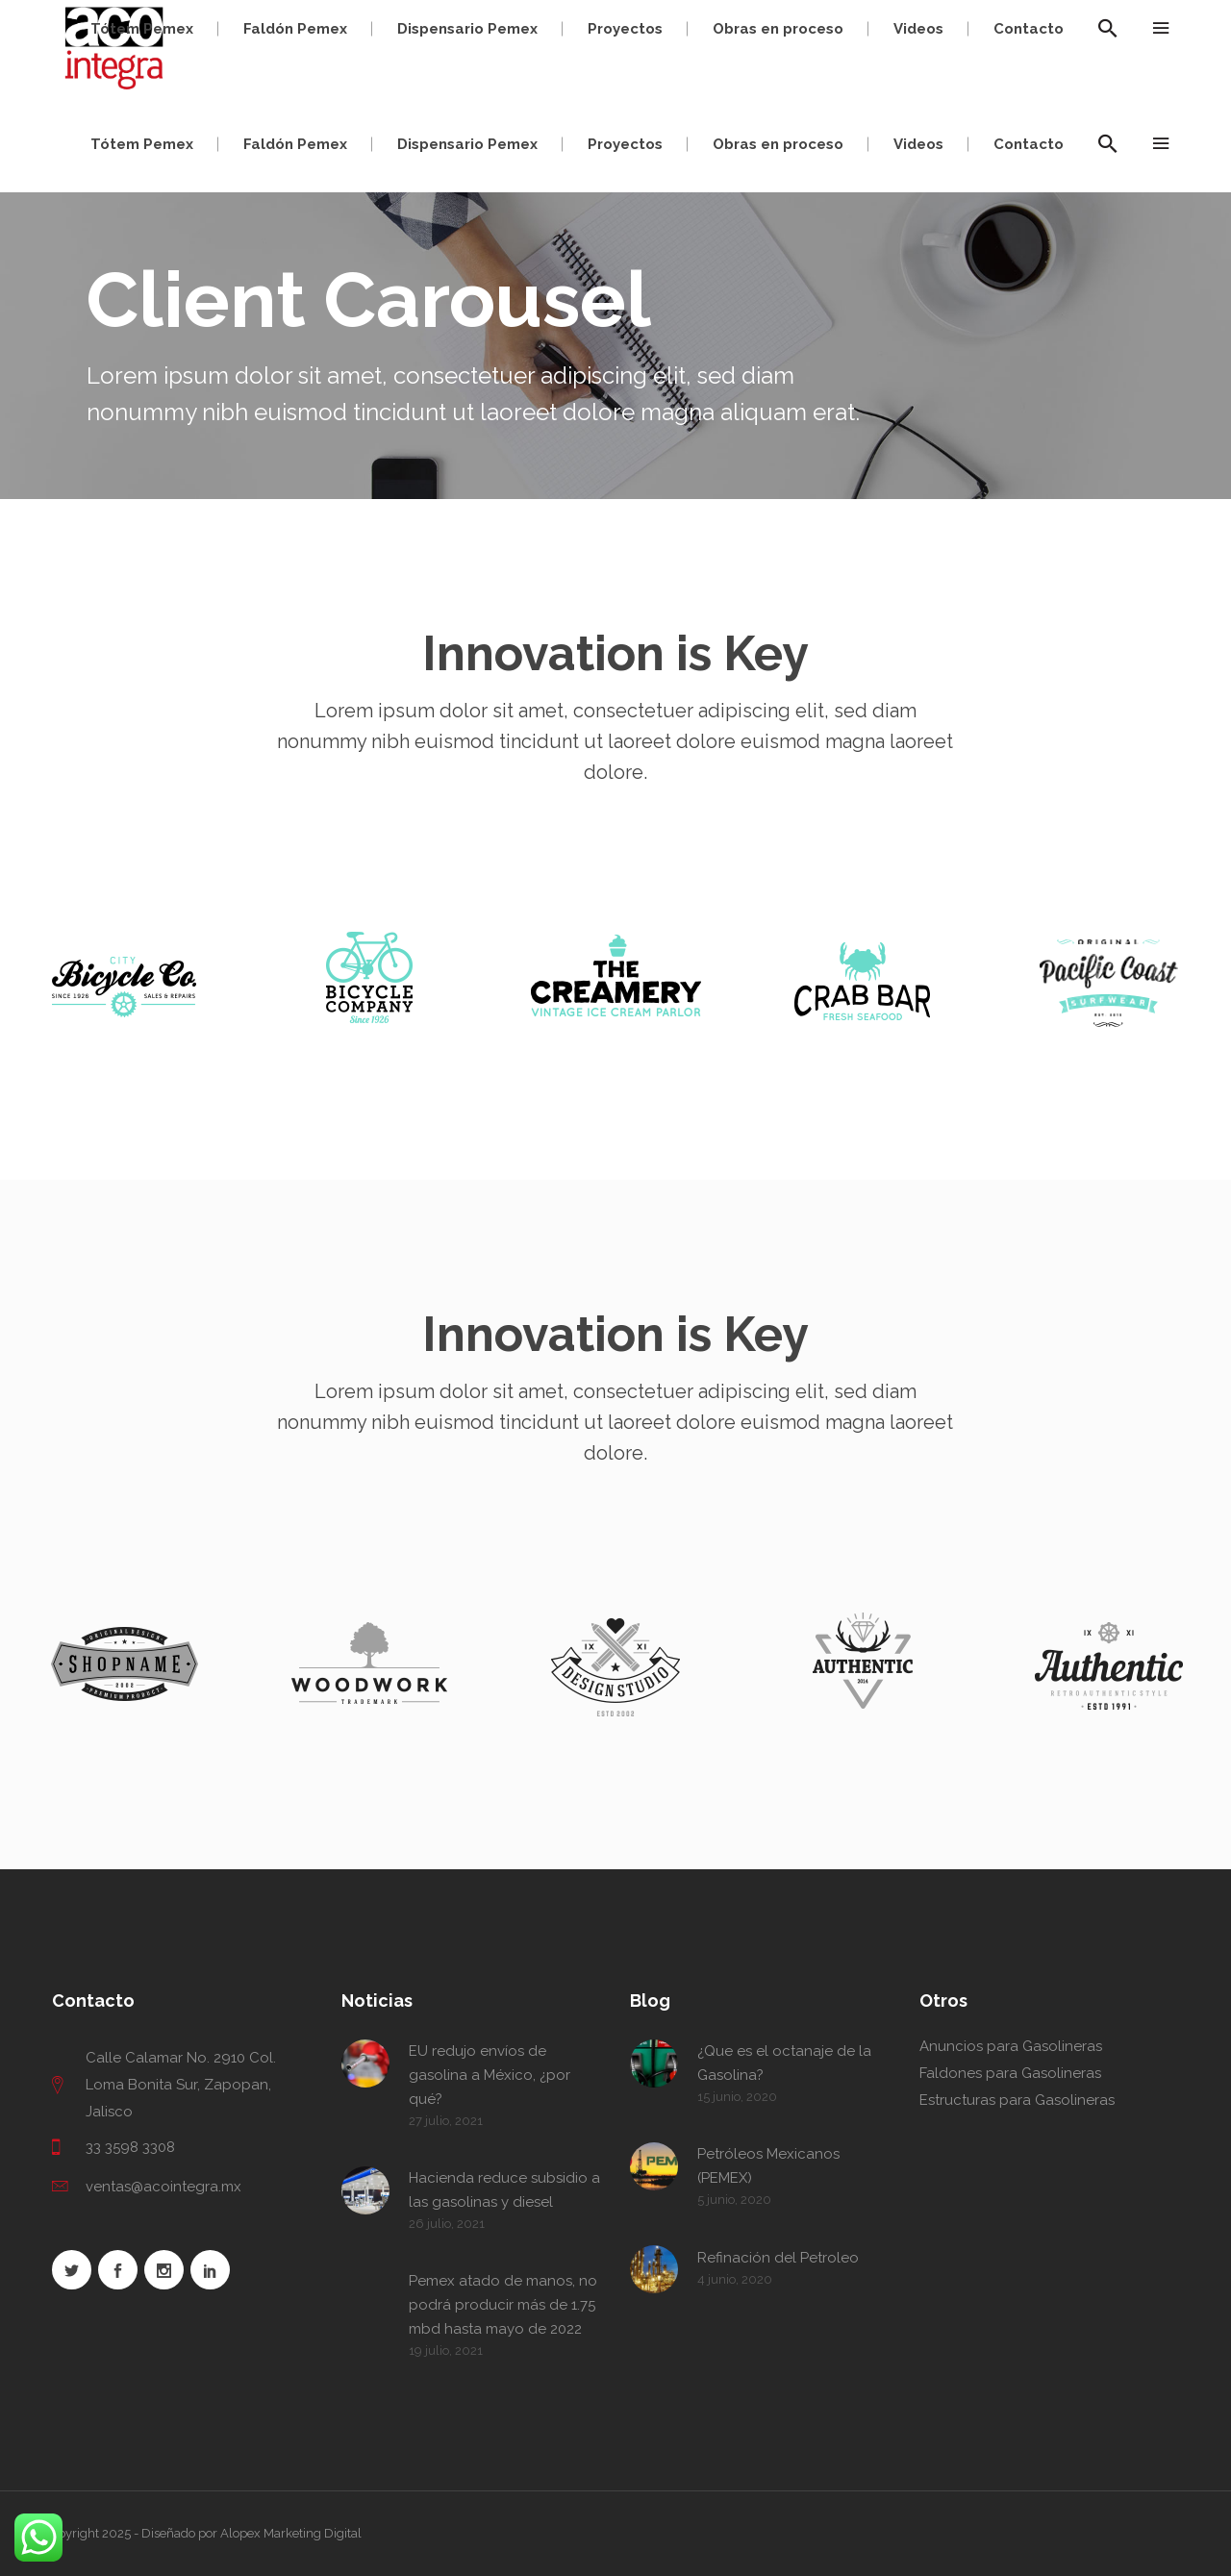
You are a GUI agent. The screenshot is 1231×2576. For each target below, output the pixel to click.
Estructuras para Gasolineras (1017, 2100)
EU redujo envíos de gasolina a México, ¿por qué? (489, 2075)
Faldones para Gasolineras (1010, 2073)
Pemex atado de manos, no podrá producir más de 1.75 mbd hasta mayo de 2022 (503, 2305)
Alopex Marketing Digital (291, 2533)
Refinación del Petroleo (778, 2257)
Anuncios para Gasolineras (1010, 2046)
